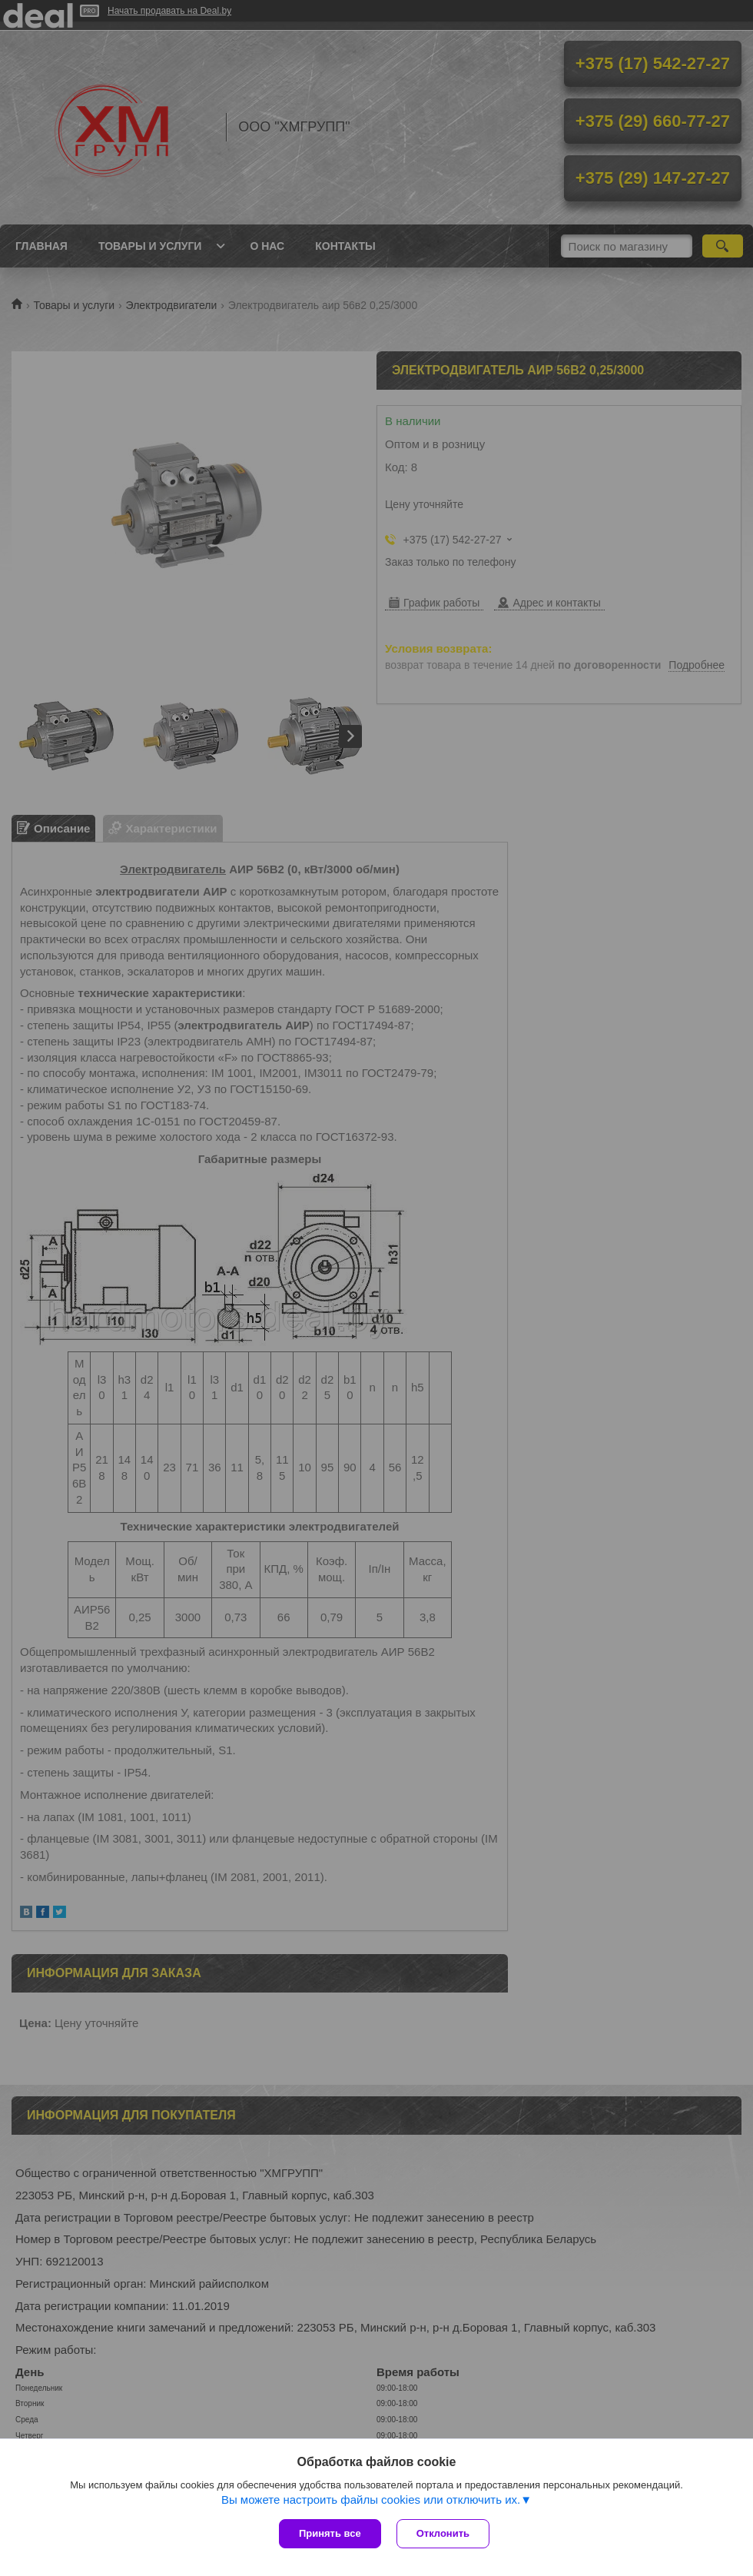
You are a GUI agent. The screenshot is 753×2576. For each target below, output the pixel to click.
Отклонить (442, 2533)
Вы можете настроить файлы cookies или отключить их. (370, 2499)
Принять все (330, 2533)
